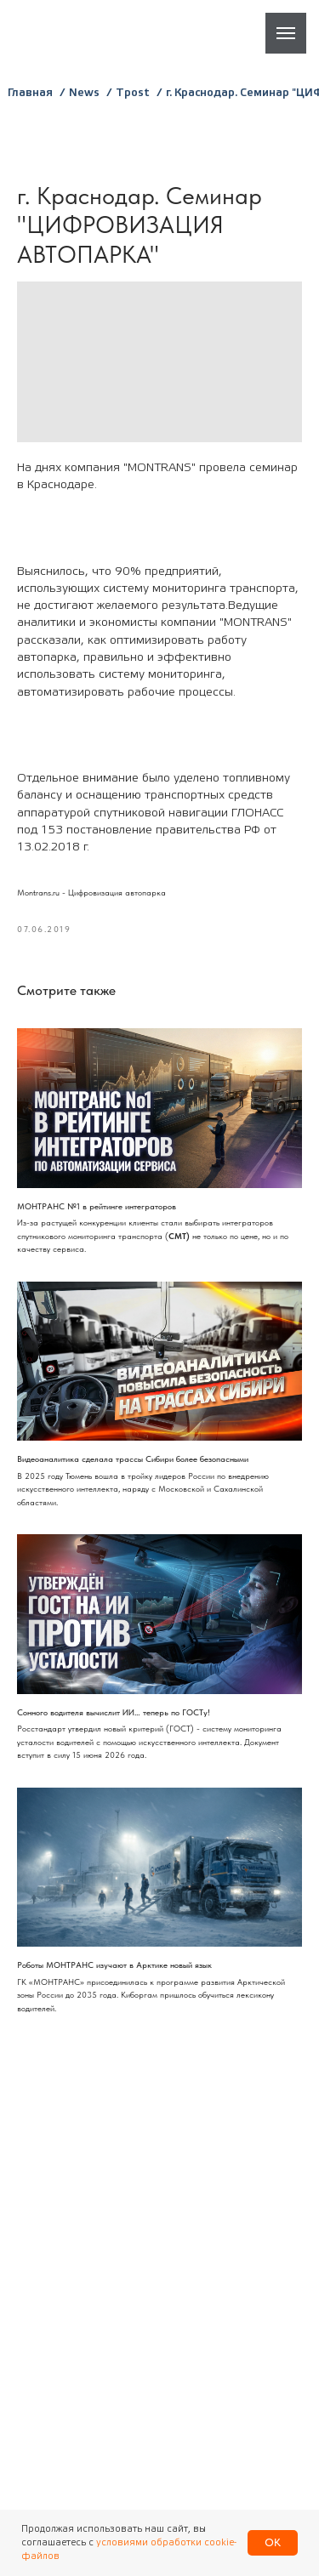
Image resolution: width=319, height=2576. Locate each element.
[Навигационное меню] (285, 33)
